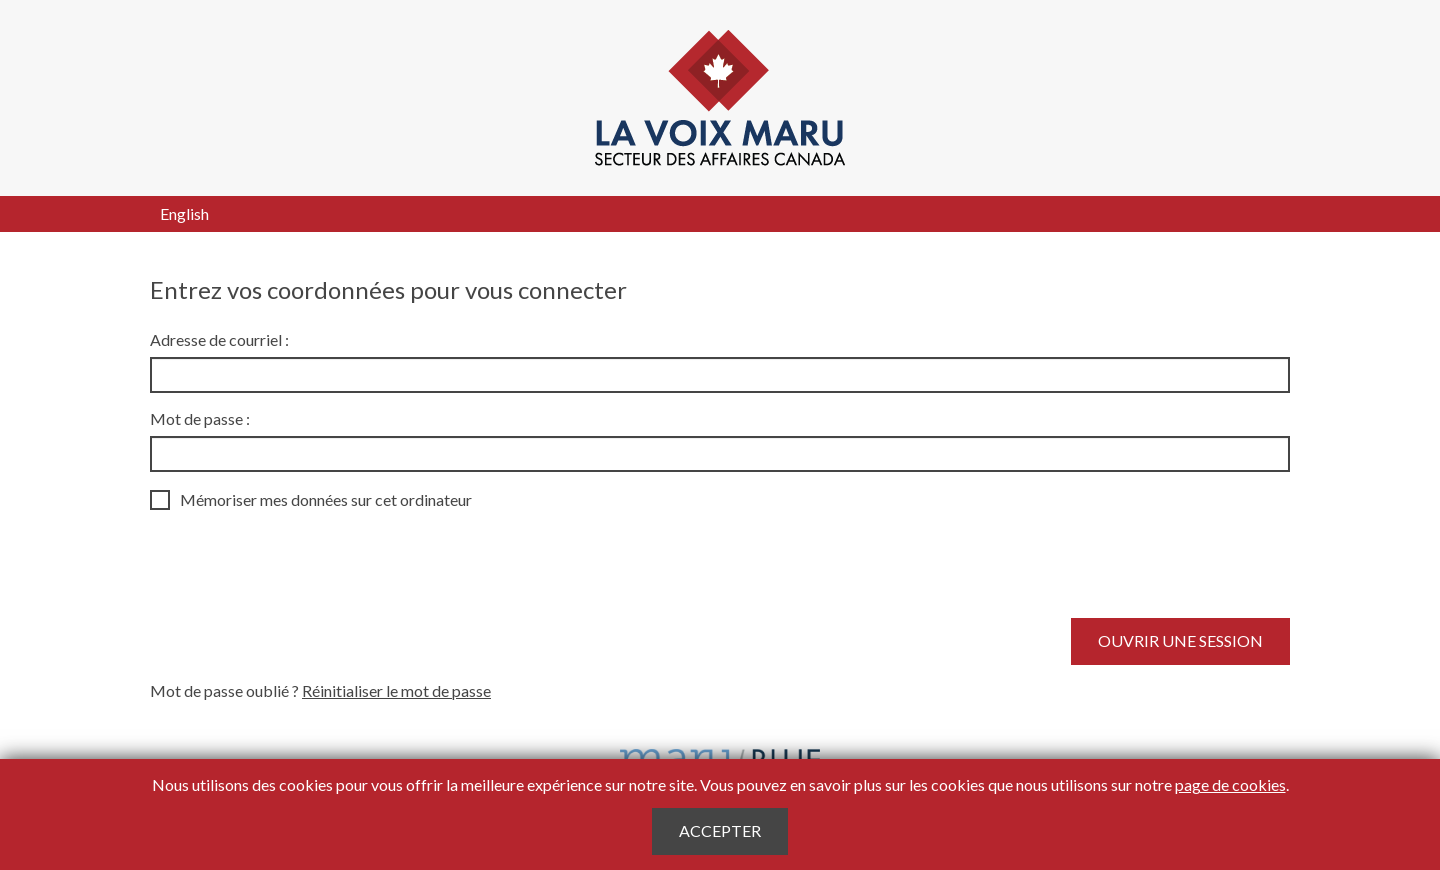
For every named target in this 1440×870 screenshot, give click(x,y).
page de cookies (1230, 784)
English (184, 213)
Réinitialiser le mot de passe (396, 690)
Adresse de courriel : (219, 339)
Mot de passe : (200, 418)
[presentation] (302, 564)
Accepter (720, 830)
